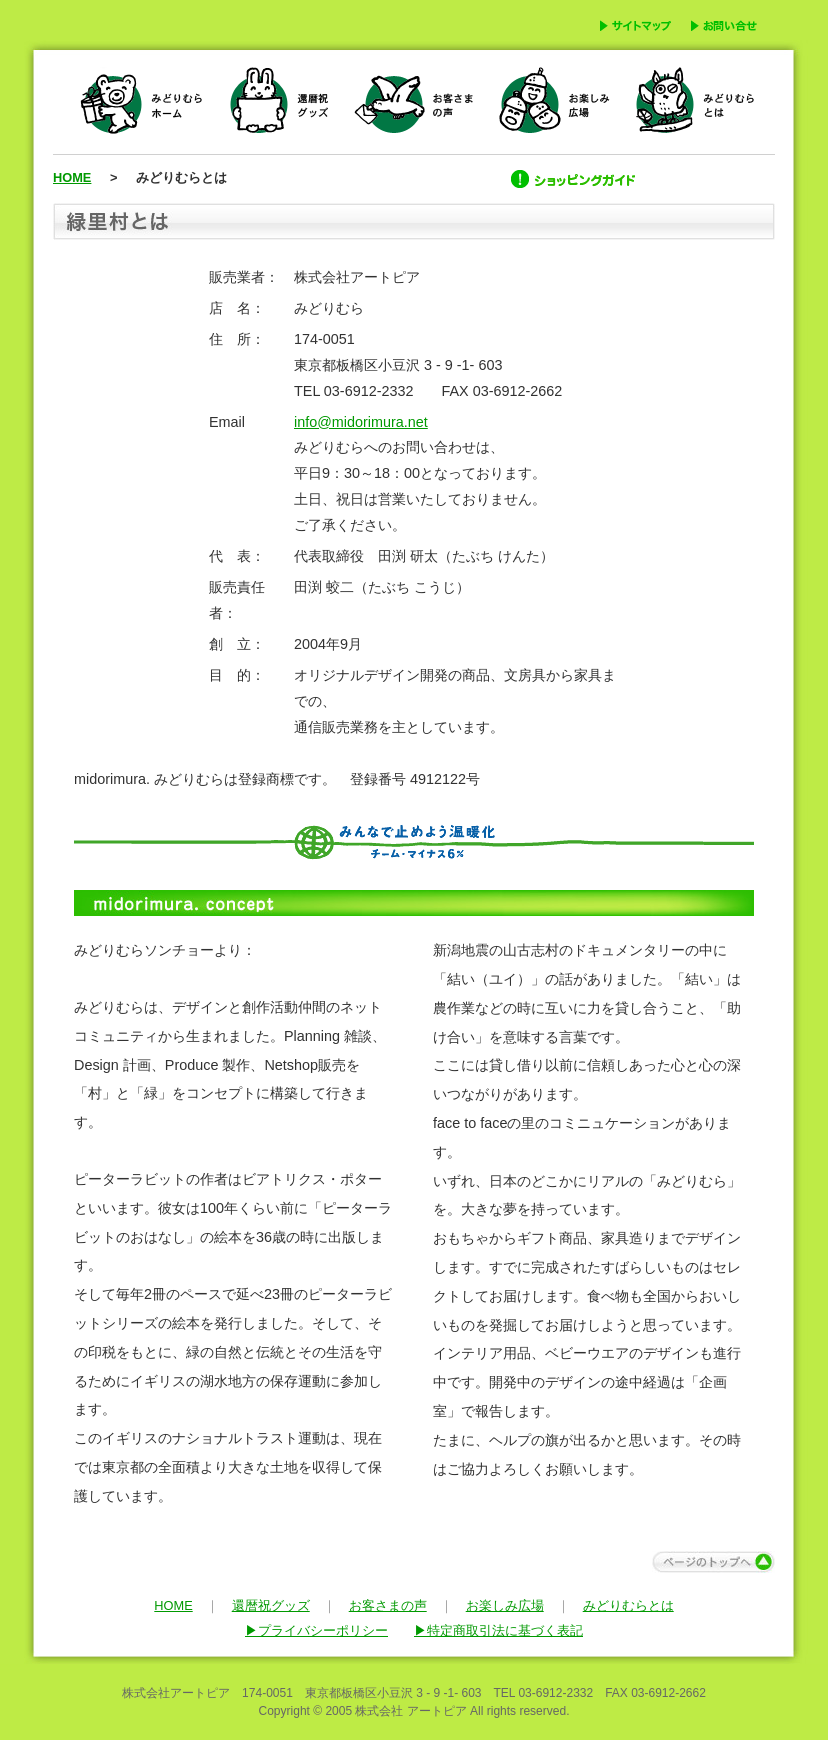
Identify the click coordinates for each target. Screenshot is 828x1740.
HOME (72, 177)
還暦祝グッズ (271, 1605)
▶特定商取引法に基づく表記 (498, 1630)
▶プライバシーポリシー (316, 1630)
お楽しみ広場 (505, 1605)
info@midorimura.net (361, 422)
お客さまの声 (388, 1605)
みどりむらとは (628, 1605)
